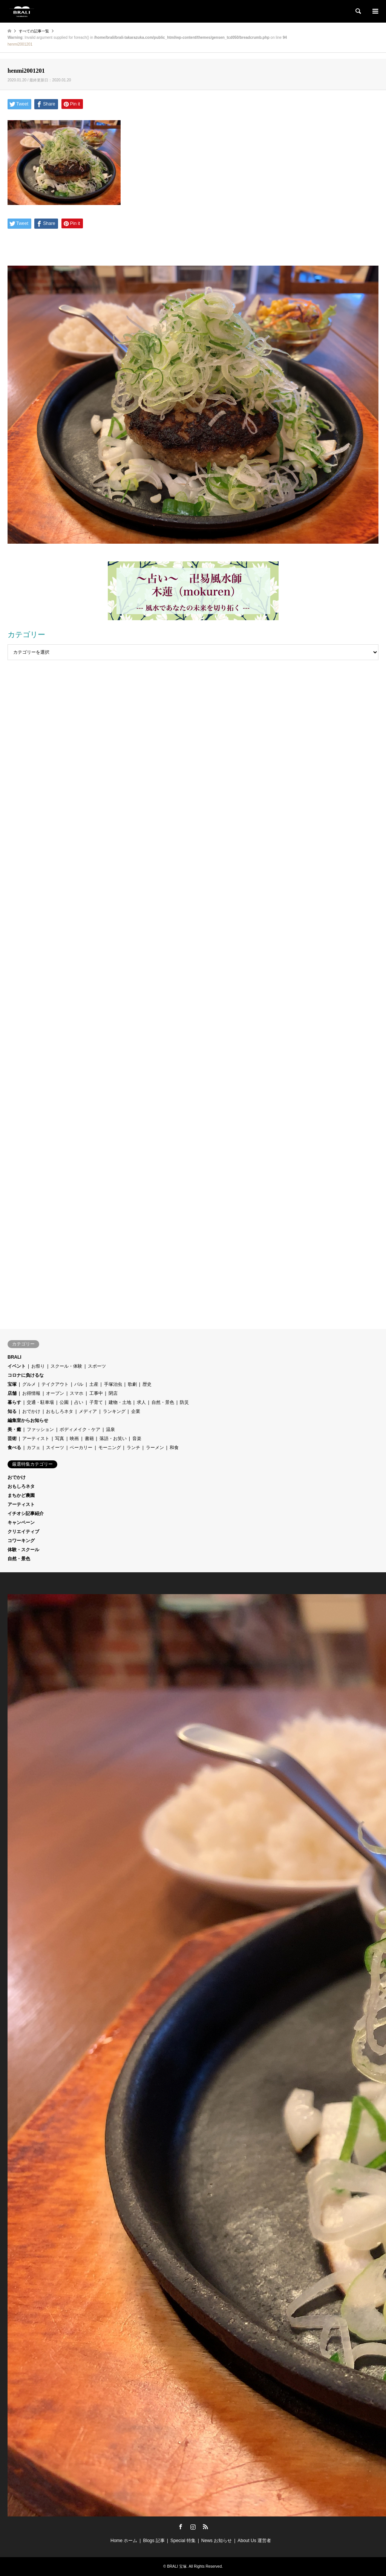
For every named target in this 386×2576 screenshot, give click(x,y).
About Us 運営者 (254, 2540)
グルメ (29, 1384)
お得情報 (31, 1393)
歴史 (147, 1384)
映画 (74, 1438)
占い (78, 1402)
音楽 (136, 1438)
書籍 (89, 1438)
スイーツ (55, 1447)
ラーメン (155, 1447)
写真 (59, 1438)
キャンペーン (21, 1522)
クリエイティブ (23, 1531)
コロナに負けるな (26, 1375)
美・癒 (14, 1429)
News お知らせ (216, 2540)
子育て (96, 1402)
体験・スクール (23, 1549)
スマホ (76, 1393)
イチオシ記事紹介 (26, 1513)
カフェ (33, 1447)
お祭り (38, 1366)
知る (12, 1411)
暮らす (14, 1402)
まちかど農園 (21, 1495)
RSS (205, 2526)
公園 (64, 1402)
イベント (17, 1366)
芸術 (12, 1438)
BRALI (14, 1357)
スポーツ (97, 1366)
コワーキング (21, 1540)
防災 (184, 1402)
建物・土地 (120, 1402)
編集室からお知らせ (28, 1420)
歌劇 (132, 1384)
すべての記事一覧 (34, 31)
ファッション (40, 1429)
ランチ (133, 1447)
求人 (141, 1402)
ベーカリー (81, 1447)
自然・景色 (163, 1402)
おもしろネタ (59, 1411)
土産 (93, 1384)
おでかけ (31, 1411)
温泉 (110, 1429)
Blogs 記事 (153, 2540)
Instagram (193, 2526)
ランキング (114, 1411)
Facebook (180, 2526)
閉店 (113, 1393)
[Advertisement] (193, 742)
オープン (55, 1393)
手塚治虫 (113, 1384)
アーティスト (35, 1438)
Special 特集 (183, 2540)
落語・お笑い (113, 1438)
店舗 (12, 1393)
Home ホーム (123, 2540)
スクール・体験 (66, 1366)
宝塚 (12, 1384)
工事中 (96, 1393)
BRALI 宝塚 (177, 2566)
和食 (174, 1447)
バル (78, 1384)
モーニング (109, 1447)
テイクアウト (55, 1384)
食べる (14, 1447)
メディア (88, 1411)
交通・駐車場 (40, 1402)
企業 (135, 1411)
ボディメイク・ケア (80, 1429)
